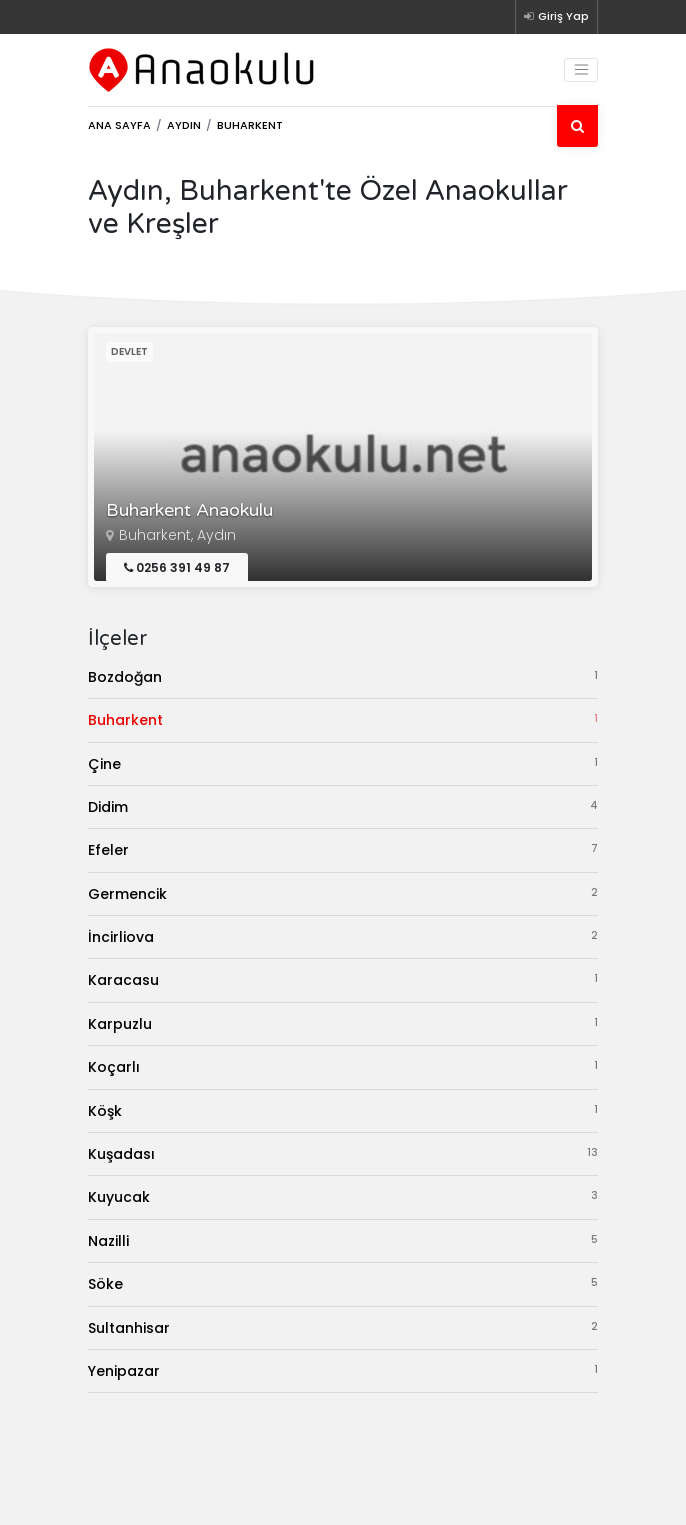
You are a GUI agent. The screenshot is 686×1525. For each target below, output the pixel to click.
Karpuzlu (343, 1023)
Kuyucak (343, 1196)
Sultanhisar (343, 1327)
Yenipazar (343, 1370)
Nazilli (343, 1240)
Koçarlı (343, 1066)
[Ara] (577, 126)
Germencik (343, 893)
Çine (343, 763)
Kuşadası (343, 1153)
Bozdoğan (343, 676)
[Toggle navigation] (581, 70)
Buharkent (343, 719)
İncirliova (343, 936)
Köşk (343, 1110)
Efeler (343, 849)
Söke (343, 1283)
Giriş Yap (556, 16)
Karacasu (343, 979)
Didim (343, 806)
